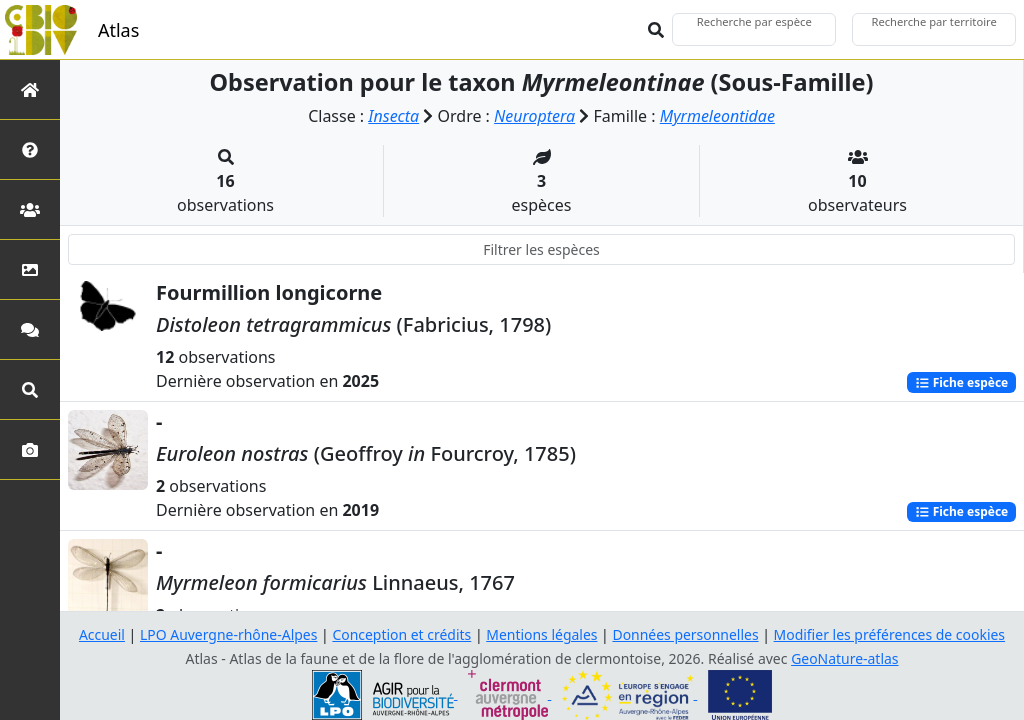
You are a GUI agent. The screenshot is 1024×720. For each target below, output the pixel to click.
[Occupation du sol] (30, 269)
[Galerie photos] (30, 449)
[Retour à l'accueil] (30, 89)
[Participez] (30, 329)
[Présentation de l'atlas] (30, 149)
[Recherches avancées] (30, 389)
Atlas (118, 30)
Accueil (101, 634)
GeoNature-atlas (845, 658)
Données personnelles (686, 634)
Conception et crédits (401, 634)
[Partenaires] (30, 209)
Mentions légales (542, 634)
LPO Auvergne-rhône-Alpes (228, 634)
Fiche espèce (961, 381)
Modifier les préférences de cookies (890, 634)
